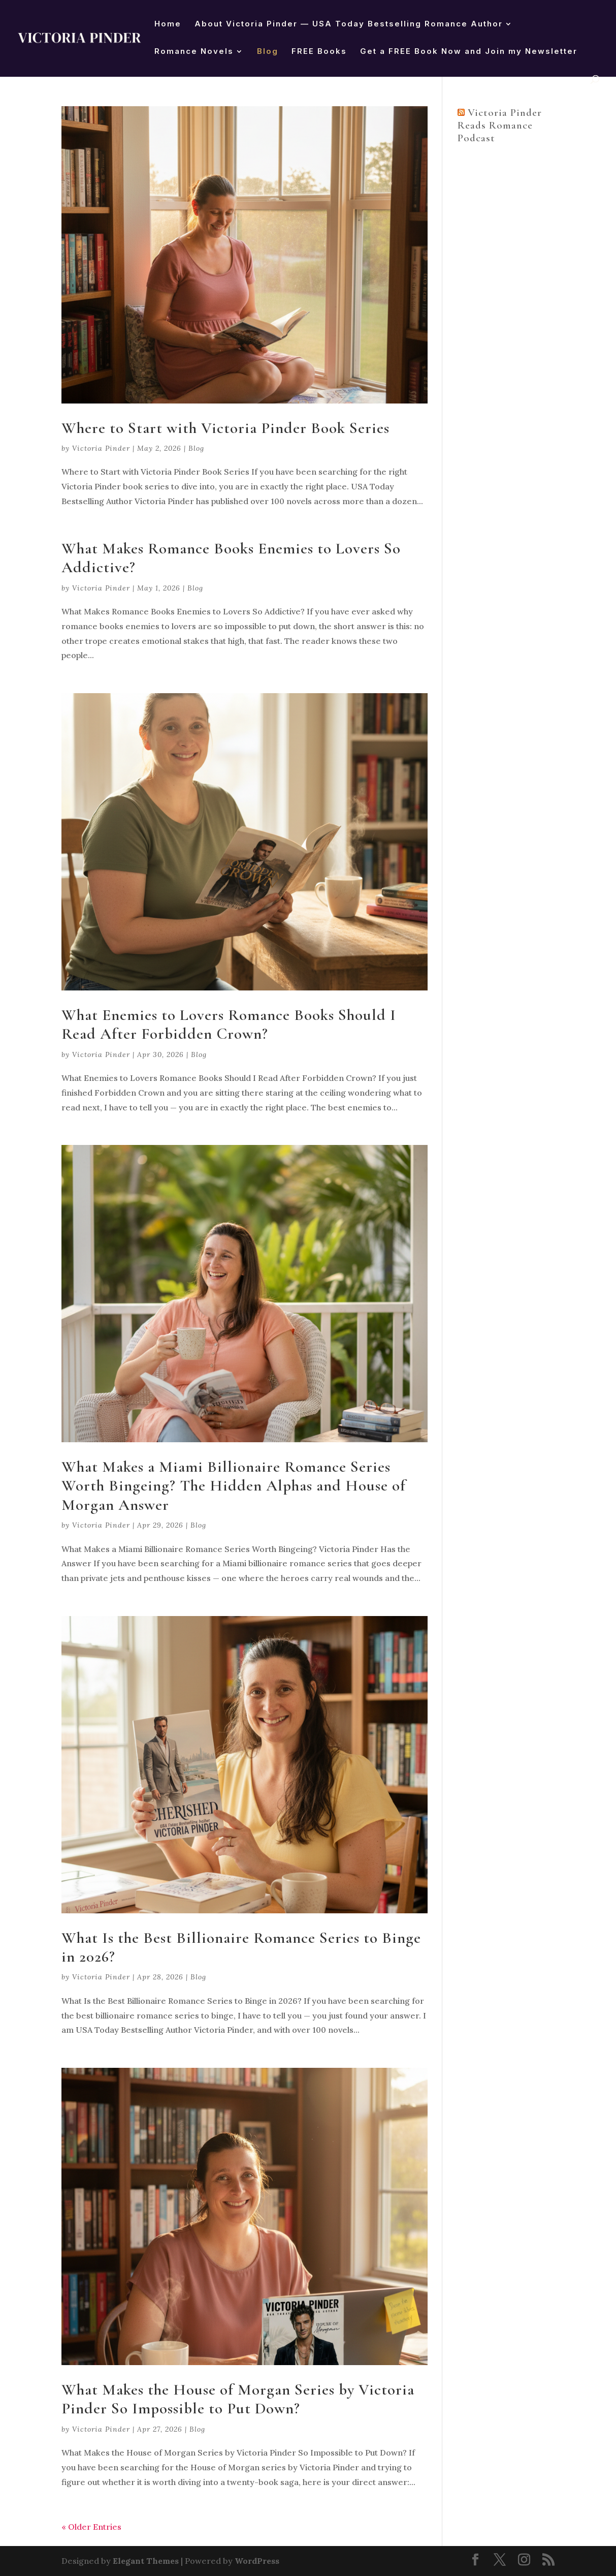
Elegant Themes (146, 2561)
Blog (267, 52)
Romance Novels (194, 52)
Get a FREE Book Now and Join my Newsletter (468, 52)
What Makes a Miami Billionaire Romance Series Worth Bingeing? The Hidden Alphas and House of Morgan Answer (233, 1485)
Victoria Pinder (101, 448)
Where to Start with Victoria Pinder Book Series (225, 428)
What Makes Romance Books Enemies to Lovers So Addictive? (231, 558)
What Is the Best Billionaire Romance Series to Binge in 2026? (241, 1947)
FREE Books (319, 52)
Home (167, 24)
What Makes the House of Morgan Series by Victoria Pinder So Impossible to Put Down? (237, 2399)
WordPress (257, 2561)
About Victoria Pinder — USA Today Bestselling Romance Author (348, 24)
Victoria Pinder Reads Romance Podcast (500, 125)
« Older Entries (91, 2527)
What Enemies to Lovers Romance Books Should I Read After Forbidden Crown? (228, 1024)
